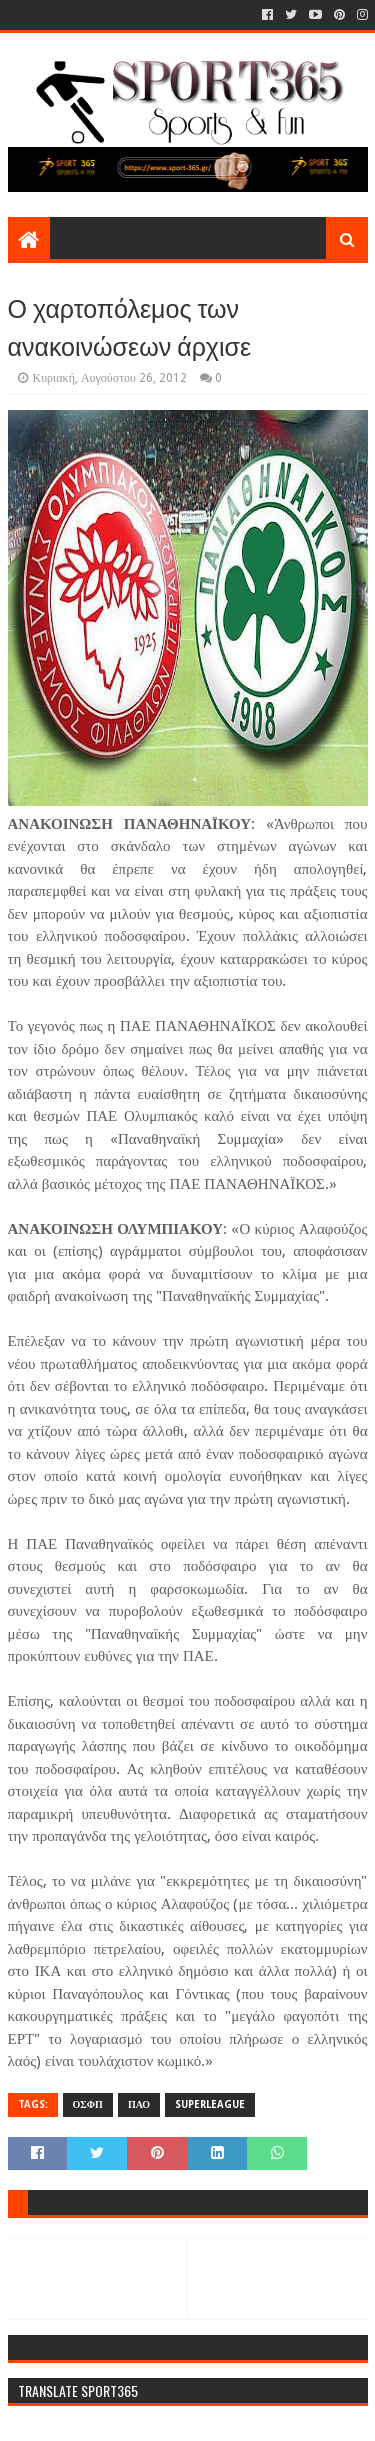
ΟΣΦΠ (88, 2104)
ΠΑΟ (139, 2104)
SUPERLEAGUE (210, 2104)
